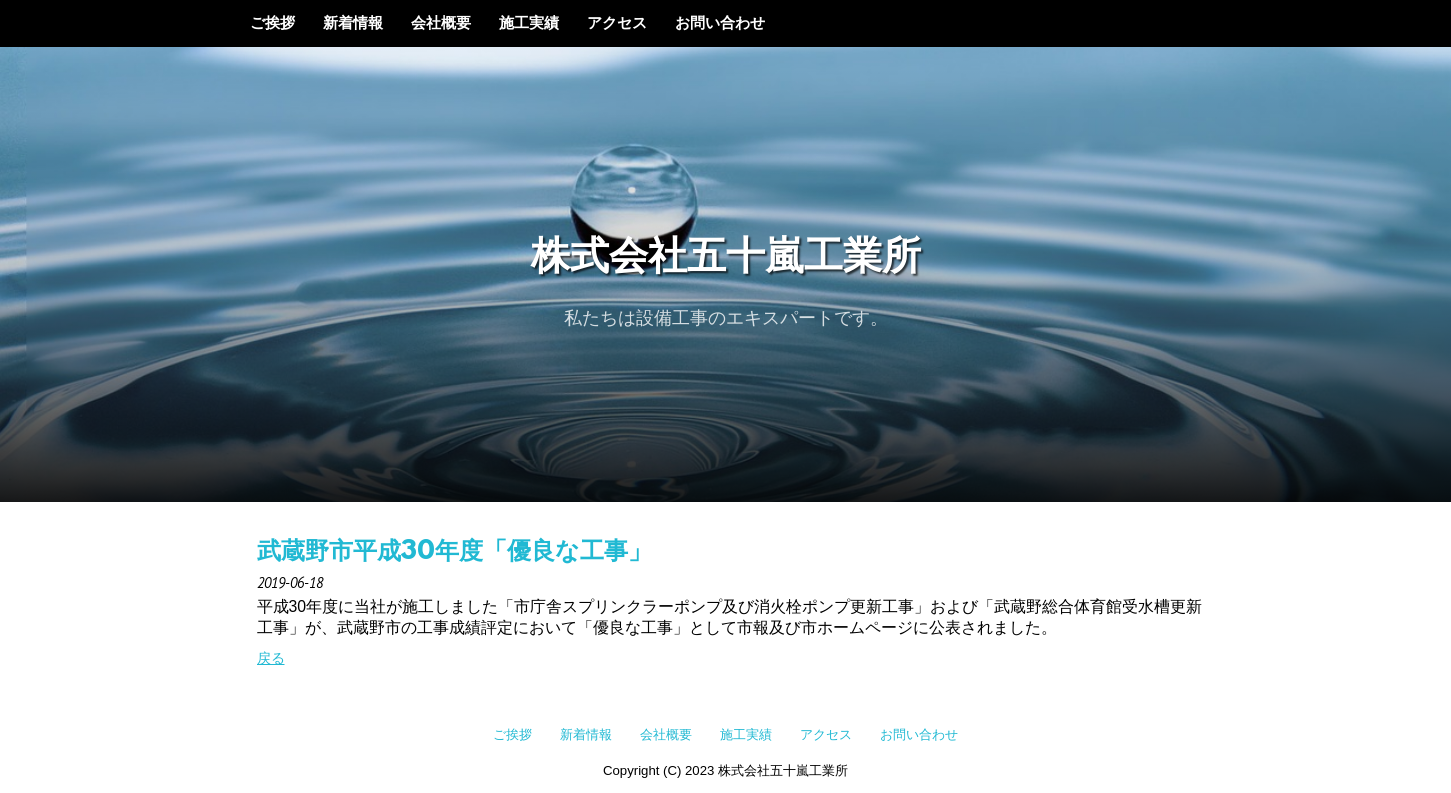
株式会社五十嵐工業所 (726, 258)
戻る (271, 658)
